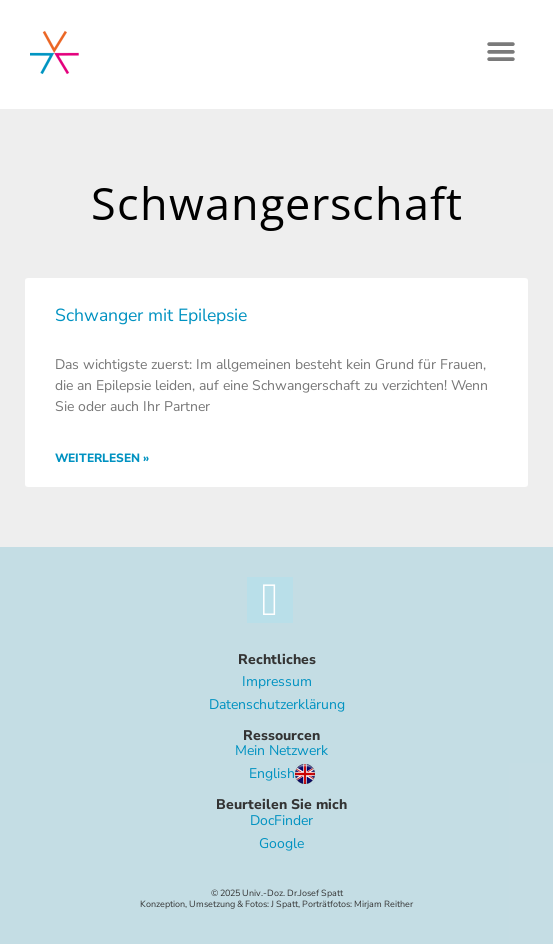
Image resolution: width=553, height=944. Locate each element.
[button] (500, 51)
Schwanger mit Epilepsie (151, 315)
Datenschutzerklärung (277, 704)
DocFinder (281, 820)
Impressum (277, 681)
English (282, 774)
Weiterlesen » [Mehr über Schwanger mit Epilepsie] (102, 458)
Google (281, 843)
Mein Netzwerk (281, 750)
